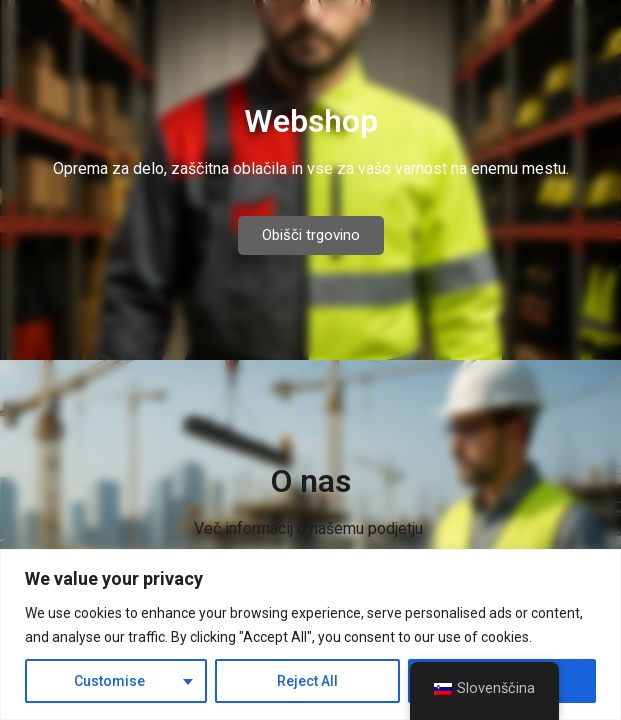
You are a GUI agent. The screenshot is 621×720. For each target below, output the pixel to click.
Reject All (307, 681)
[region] (310, 634)
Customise (109, 681)
